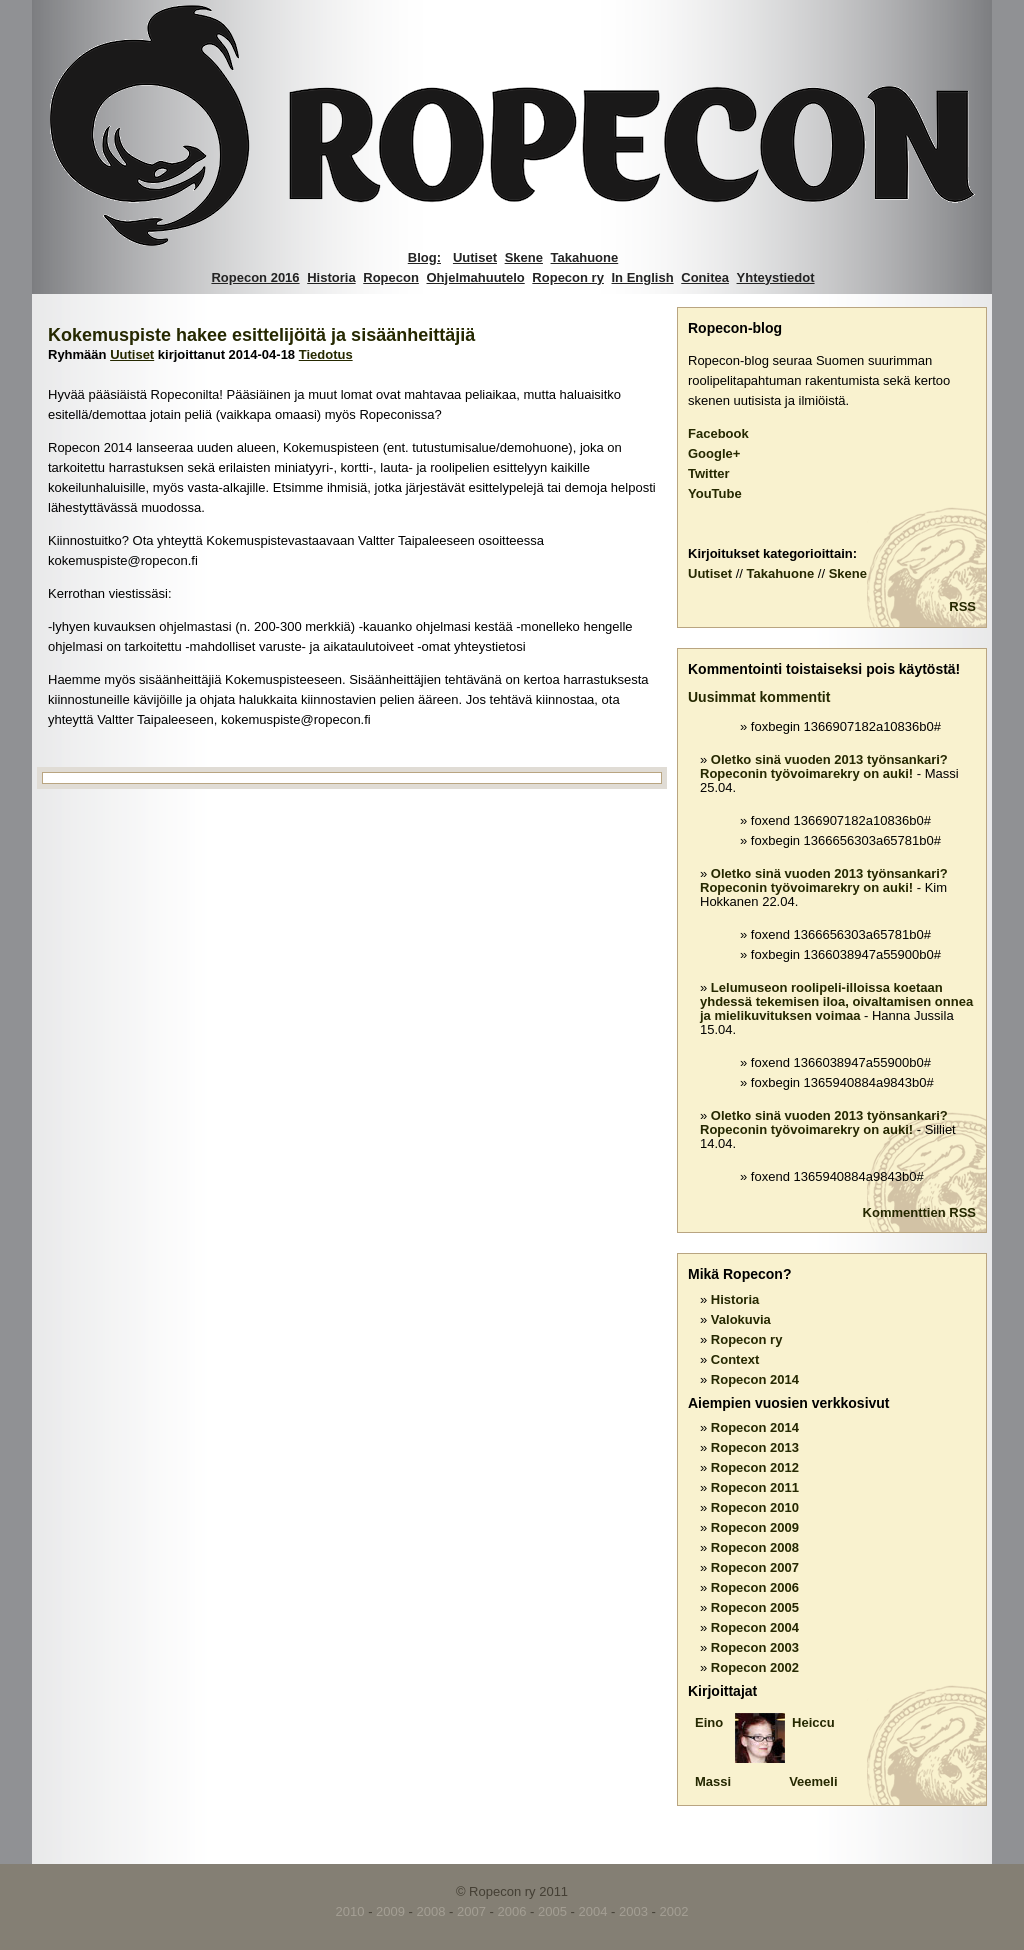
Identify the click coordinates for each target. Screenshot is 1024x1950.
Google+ (714, 453)
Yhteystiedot (776, 277)
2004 (593, 1911)
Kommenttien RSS (919, 1212)
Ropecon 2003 (755, 1647)
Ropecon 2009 (755, 1527)
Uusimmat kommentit (759, 697)
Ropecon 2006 (755, 1587)
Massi (713, 1781)
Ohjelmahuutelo (476, 277)
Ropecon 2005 (755, 1607)
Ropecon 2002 (755, 1667)
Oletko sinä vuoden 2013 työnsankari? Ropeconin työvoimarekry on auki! (824, 766)
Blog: (424, 257)
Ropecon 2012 (755, 1467)
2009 (390, 1911)
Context (735, 1359)
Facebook (718, 433)
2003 (633, 1911)
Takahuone (585, 257)
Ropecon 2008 (755, 1547)
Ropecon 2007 (755, 1567)
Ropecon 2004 (755, 1627)
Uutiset (475, 257)
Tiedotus (326, 354)
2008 (431, 1911)
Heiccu (813, 1722)
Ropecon (391, 277)
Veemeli (813, 1781)
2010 (350, 1911)
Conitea (705, 277)
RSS (962, 606)
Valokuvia (741, 1319)
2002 (673, 1911)
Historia (331, 277)
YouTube (715, 493)
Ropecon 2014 (755, 1379)
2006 (512, 1911)
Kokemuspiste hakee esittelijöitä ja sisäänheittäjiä (261, 335)
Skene (524, 257)
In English (643, 277)
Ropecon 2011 (755, 1487)
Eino (709, 1722)
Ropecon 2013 (755, 1447)
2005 (552, 1911)
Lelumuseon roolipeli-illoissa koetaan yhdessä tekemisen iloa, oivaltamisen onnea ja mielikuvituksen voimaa (836, 1001)
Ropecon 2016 (255, 277)
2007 (471, 1911)
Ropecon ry (568, 277)
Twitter (709, 473)
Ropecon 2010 (755, 1507)
